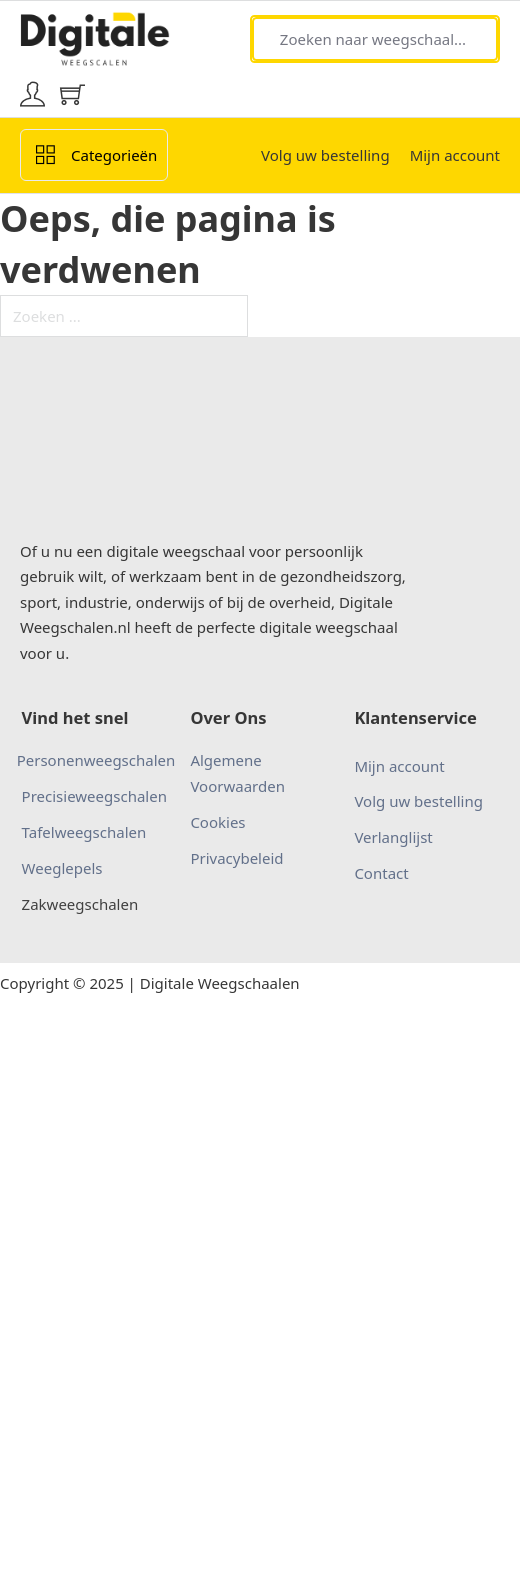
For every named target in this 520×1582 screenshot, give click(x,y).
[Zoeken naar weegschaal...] (375, 39)
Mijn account (455, 155)
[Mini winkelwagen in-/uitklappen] (72, 94)
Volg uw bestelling (325, 155)
